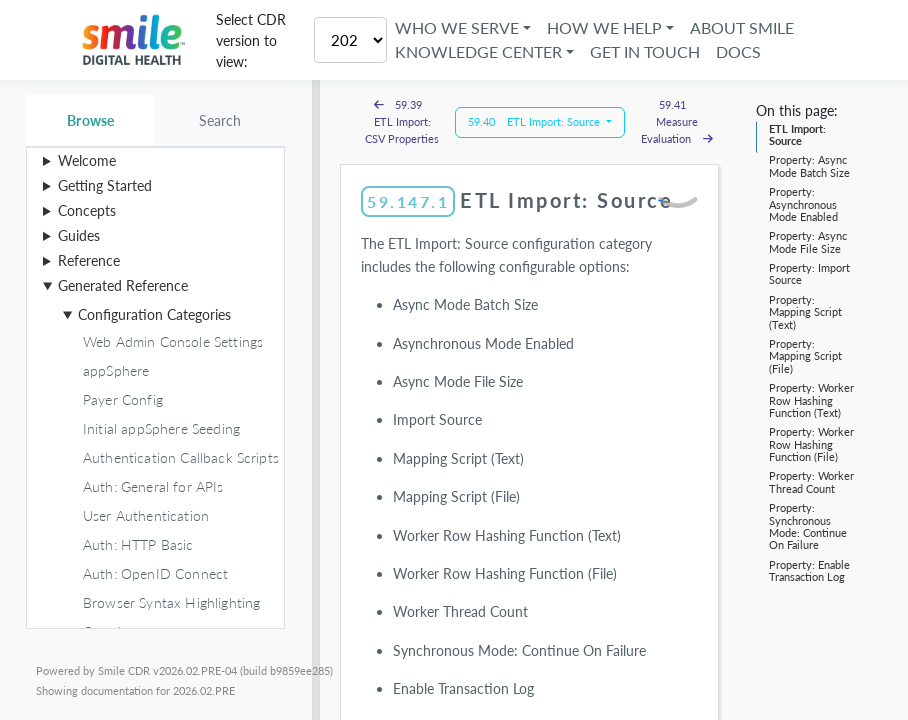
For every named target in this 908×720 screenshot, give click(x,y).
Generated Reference (123, 285)
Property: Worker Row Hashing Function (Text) (811, 400)
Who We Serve (457, 27)
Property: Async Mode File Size (808, 241)
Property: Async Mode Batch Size (809, 165)
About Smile (742, 27)
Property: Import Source (809, 273)
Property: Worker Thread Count (811, 481)
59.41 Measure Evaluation (677, 121)
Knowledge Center (478, 51)
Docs (738, 51)
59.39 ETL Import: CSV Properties (402, 121)
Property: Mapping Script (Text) (805, 312)
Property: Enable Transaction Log (809, 570)
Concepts (87, 210)
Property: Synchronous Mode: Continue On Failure (808, 526)
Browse (90, 120)
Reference (89, 260)
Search (220, 120)
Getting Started (105, 185)
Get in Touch (645, 51)
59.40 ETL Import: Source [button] (535, 121)
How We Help (604, 27)
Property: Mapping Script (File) (805, 356)
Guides (79, 235)
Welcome (87, 160)
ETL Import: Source (797, 134)
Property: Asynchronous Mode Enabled (803, 204)
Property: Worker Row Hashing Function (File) (811, 444)
